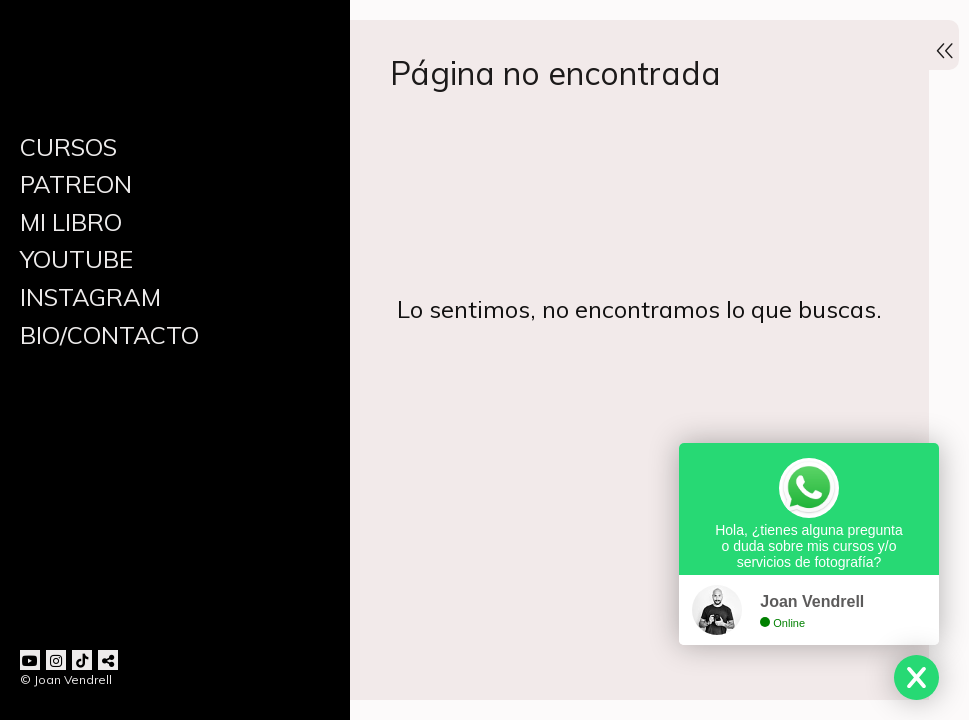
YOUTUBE (76, 259)
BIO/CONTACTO (109, 335)
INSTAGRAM (90, 297)
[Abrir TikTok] (82, 660)
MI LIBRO (71, 222)
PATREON (76, 184)
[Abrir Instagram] (56, 660)
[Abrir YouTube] (30, 660)
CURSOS (68, 147)
